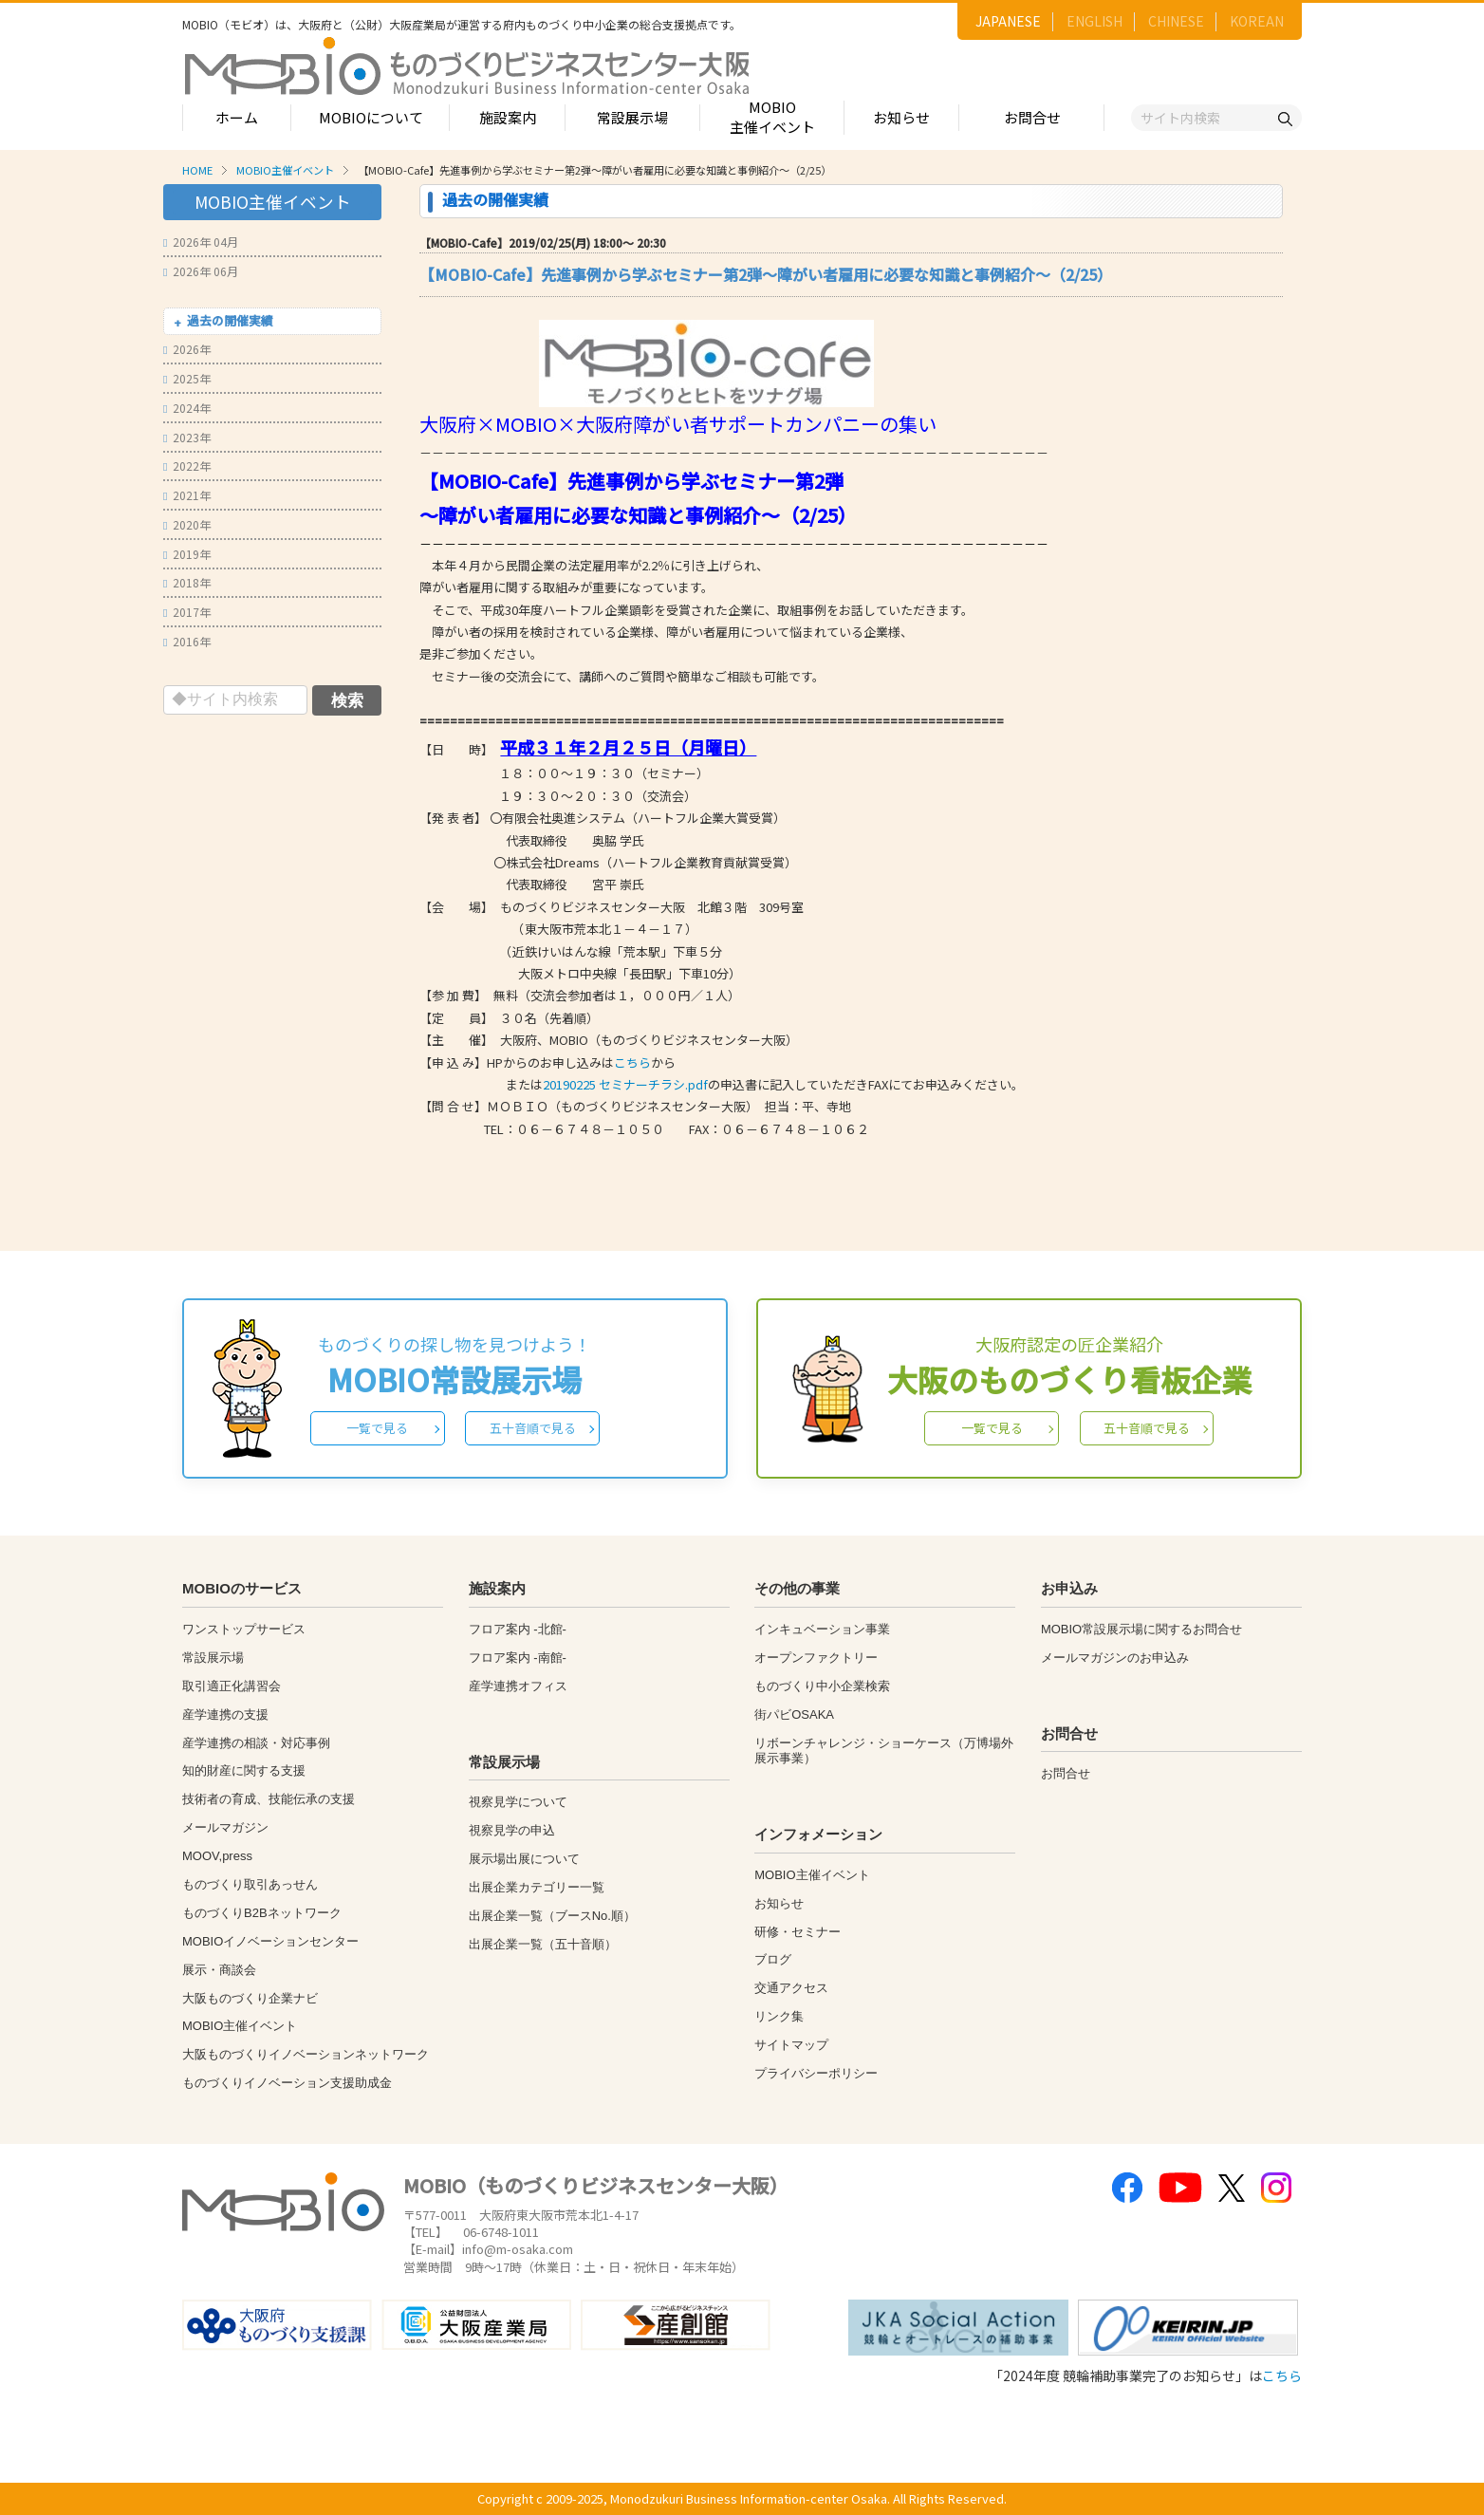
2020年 (187, 524)
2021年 (187, 495)
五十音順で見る (533, 1428)
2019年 (187, 554)
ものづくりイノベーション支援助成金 (287, 2083)
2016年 (187, 641)
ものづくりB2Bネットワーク (262, 1913)
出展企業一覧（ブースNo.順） (552, 1916)
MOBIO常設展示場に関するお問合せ (1141, 1629)
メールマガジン (225, 1827)
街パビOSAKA (794, 1714)
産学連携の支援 (225, 1714)
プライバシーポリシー (816, 2073)
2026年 (187, 349)
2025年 (187, 378)
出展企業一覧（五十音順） (543, 1944)
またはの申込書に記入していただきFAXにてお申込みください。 (721, 1084)
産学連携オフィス (518, 1686)
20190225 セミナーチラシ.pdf (625, 1084)
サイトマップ (791, 2045)
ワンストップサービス (244, 1629)
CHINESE (1176, 20)
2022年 (187, 465)
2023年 (187, 437)
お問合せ (1032, 117)
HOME (197, 169)
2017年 (187, 612)
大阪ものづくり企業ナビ (250, 1998)
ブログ (772, 1959)
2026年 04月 (200, 241)
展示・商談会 (219, 1970)
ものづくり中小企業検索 (822, 1686)
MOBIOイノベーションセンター (270, 1941)
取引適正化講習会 (231, 1686)
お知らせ (901, 117)
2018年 (187, 582)
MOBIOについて (371, 117)
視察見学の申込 (512, 1830)
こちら (632, 1062)
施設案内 (507, 117)
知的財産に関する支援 (244, 1770)
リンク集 (779, 2016)
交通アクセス (791, 1988)
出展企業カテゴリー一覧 (536, 1887)
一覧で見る (377, 1428)
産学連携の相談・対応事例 (256, 1743)
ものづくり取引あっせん (250, 1884)
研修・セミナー (797, 1932)
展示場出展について (524, 1859)
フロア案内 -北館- (517, 1629)
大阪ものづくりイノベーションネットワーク (305, 2054)
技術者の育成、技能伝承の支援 (268, 1799)
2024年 (187, 408)
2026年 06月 (200, 271)
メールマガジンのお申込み (1115, 1657)
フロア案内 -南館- (517, 1657)
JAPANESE (1008, 20)
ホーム (236, 117)
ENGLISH (1094, 20)
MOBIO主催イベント (772, 117)
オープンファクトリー (816, 1657)
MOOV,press (217, 1856)
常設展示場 (632, 117)
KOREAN (1257, 20)
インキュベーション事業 (822, 1629)
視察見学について (518, 1802)
